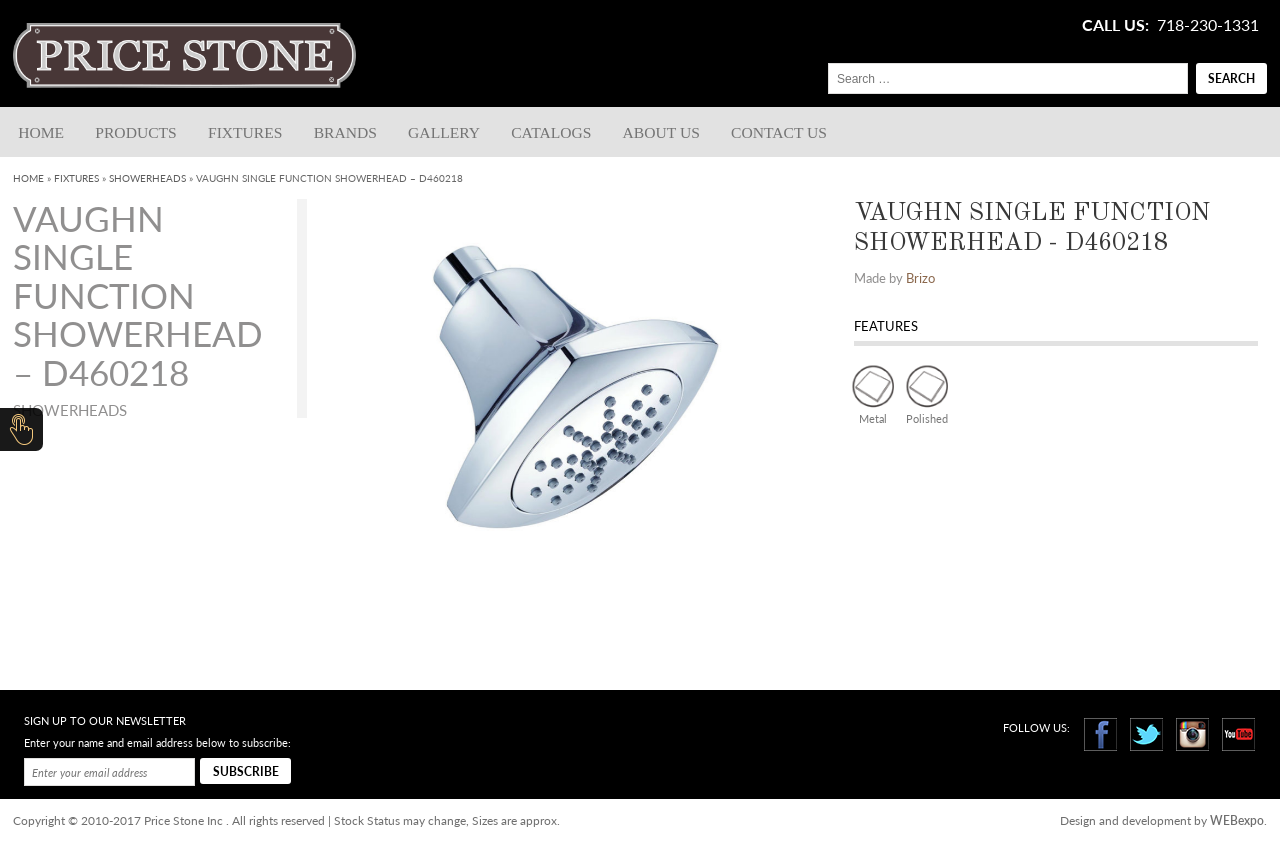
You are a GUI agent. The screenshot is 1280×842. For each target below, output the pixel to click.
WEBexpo (1237, 820)
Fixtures (245, 132)
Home (41, 132)
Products (135, 132)
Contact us (779, 132)
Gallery (444, 132)
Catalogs (551, 132)
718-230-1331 (1208, 25)
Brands (345, 132)
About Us (661, 132)
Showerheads (147, 178)
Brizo (920, 278)
